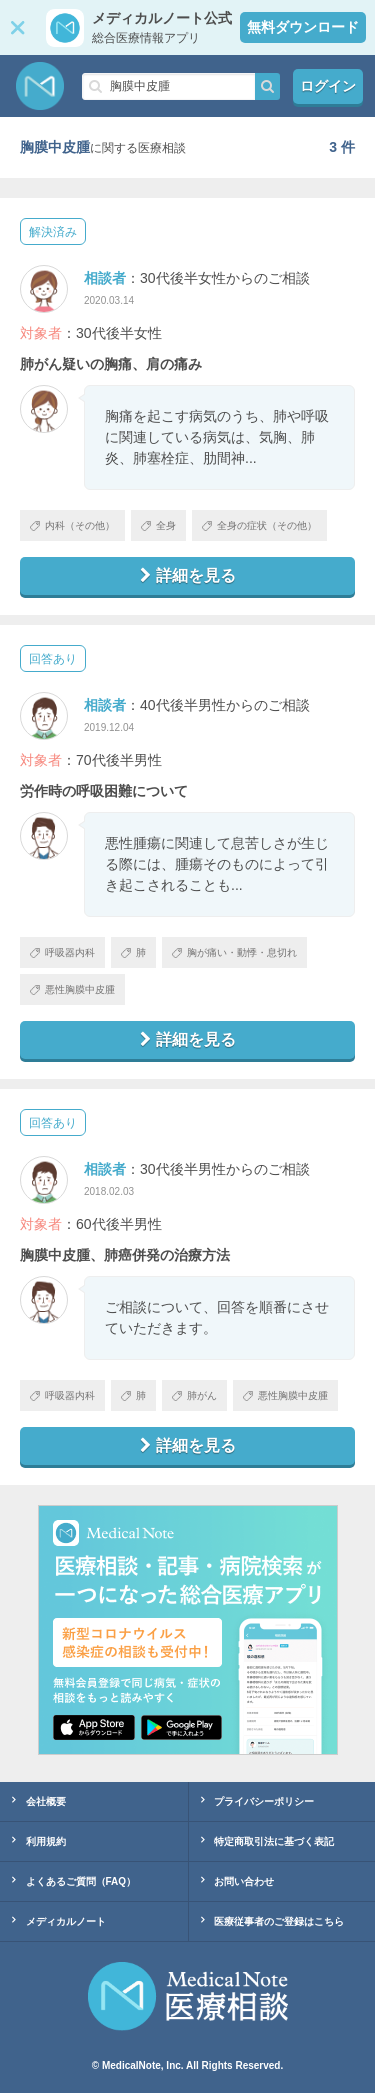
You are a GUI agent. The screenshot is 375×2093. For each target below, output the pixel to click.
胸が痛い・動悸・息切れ (234, 952)
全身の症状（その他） (259, 525)
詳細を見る (188, 575)
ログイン (328, 86)
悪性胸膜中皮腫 (72, 989)
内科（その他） (72, 525)
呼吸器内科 (62, 952)
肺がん (194, 1395)
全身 (158, 525)
